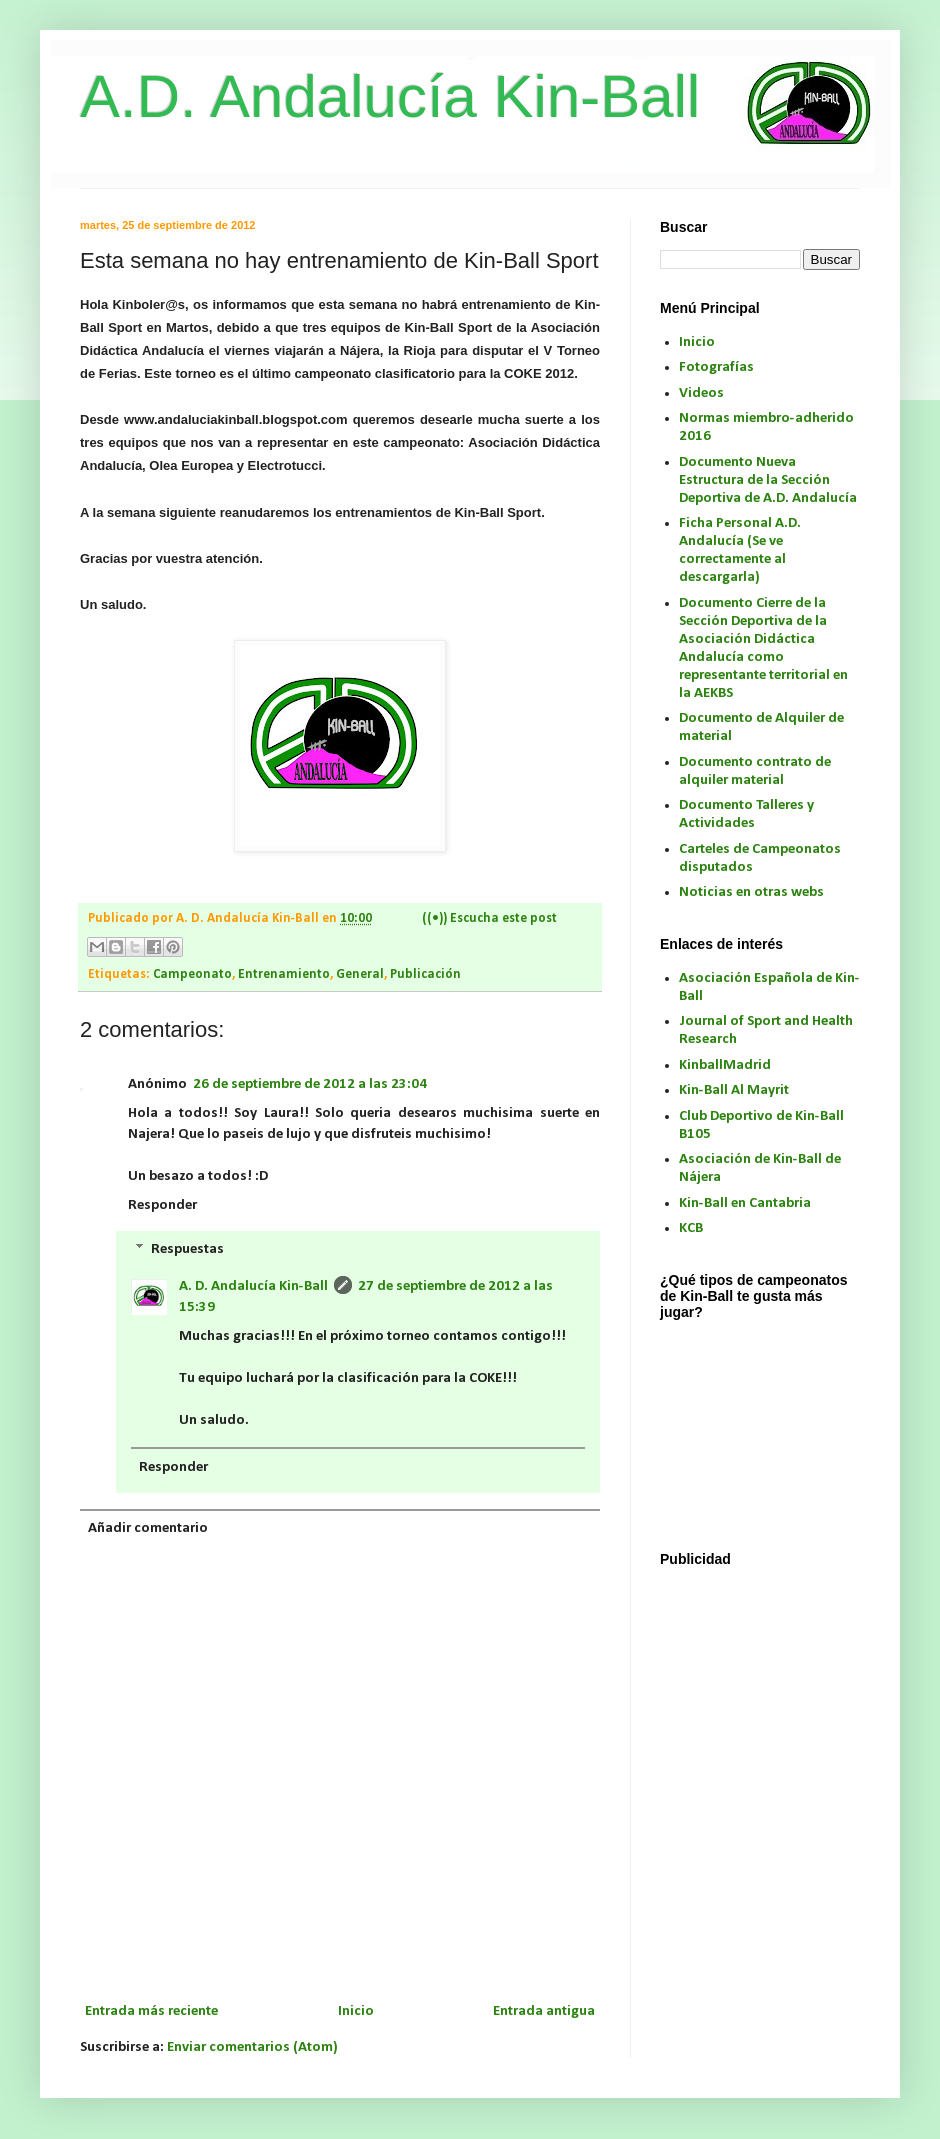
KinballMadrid (725, 1065)
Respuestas (187, 1249)
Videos (701, 393)
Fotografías (716, 367)
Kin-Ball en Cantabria (745, 1203)
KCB (691, 1228)
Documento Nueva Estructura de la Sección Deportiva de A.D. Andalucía (768, 480)
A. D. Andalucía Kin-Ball (253, 1286)
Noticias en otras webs (751, 892)
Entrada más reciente (151, 2011)
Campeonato (192, 974)
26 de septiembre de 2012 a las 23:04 (310, 1084)
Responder (162, 1205)
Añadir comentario (148, 1528)
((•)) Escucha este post (489, 918)
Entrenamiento (284, 974)
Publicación (425, 974)
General (360, 974)
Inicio (356, 2011)
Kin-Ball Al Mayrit (734, 1090)
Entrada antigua (544, 2011)
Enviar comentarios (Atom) (252, 2047)
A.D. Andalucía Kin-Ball (390, 96)
